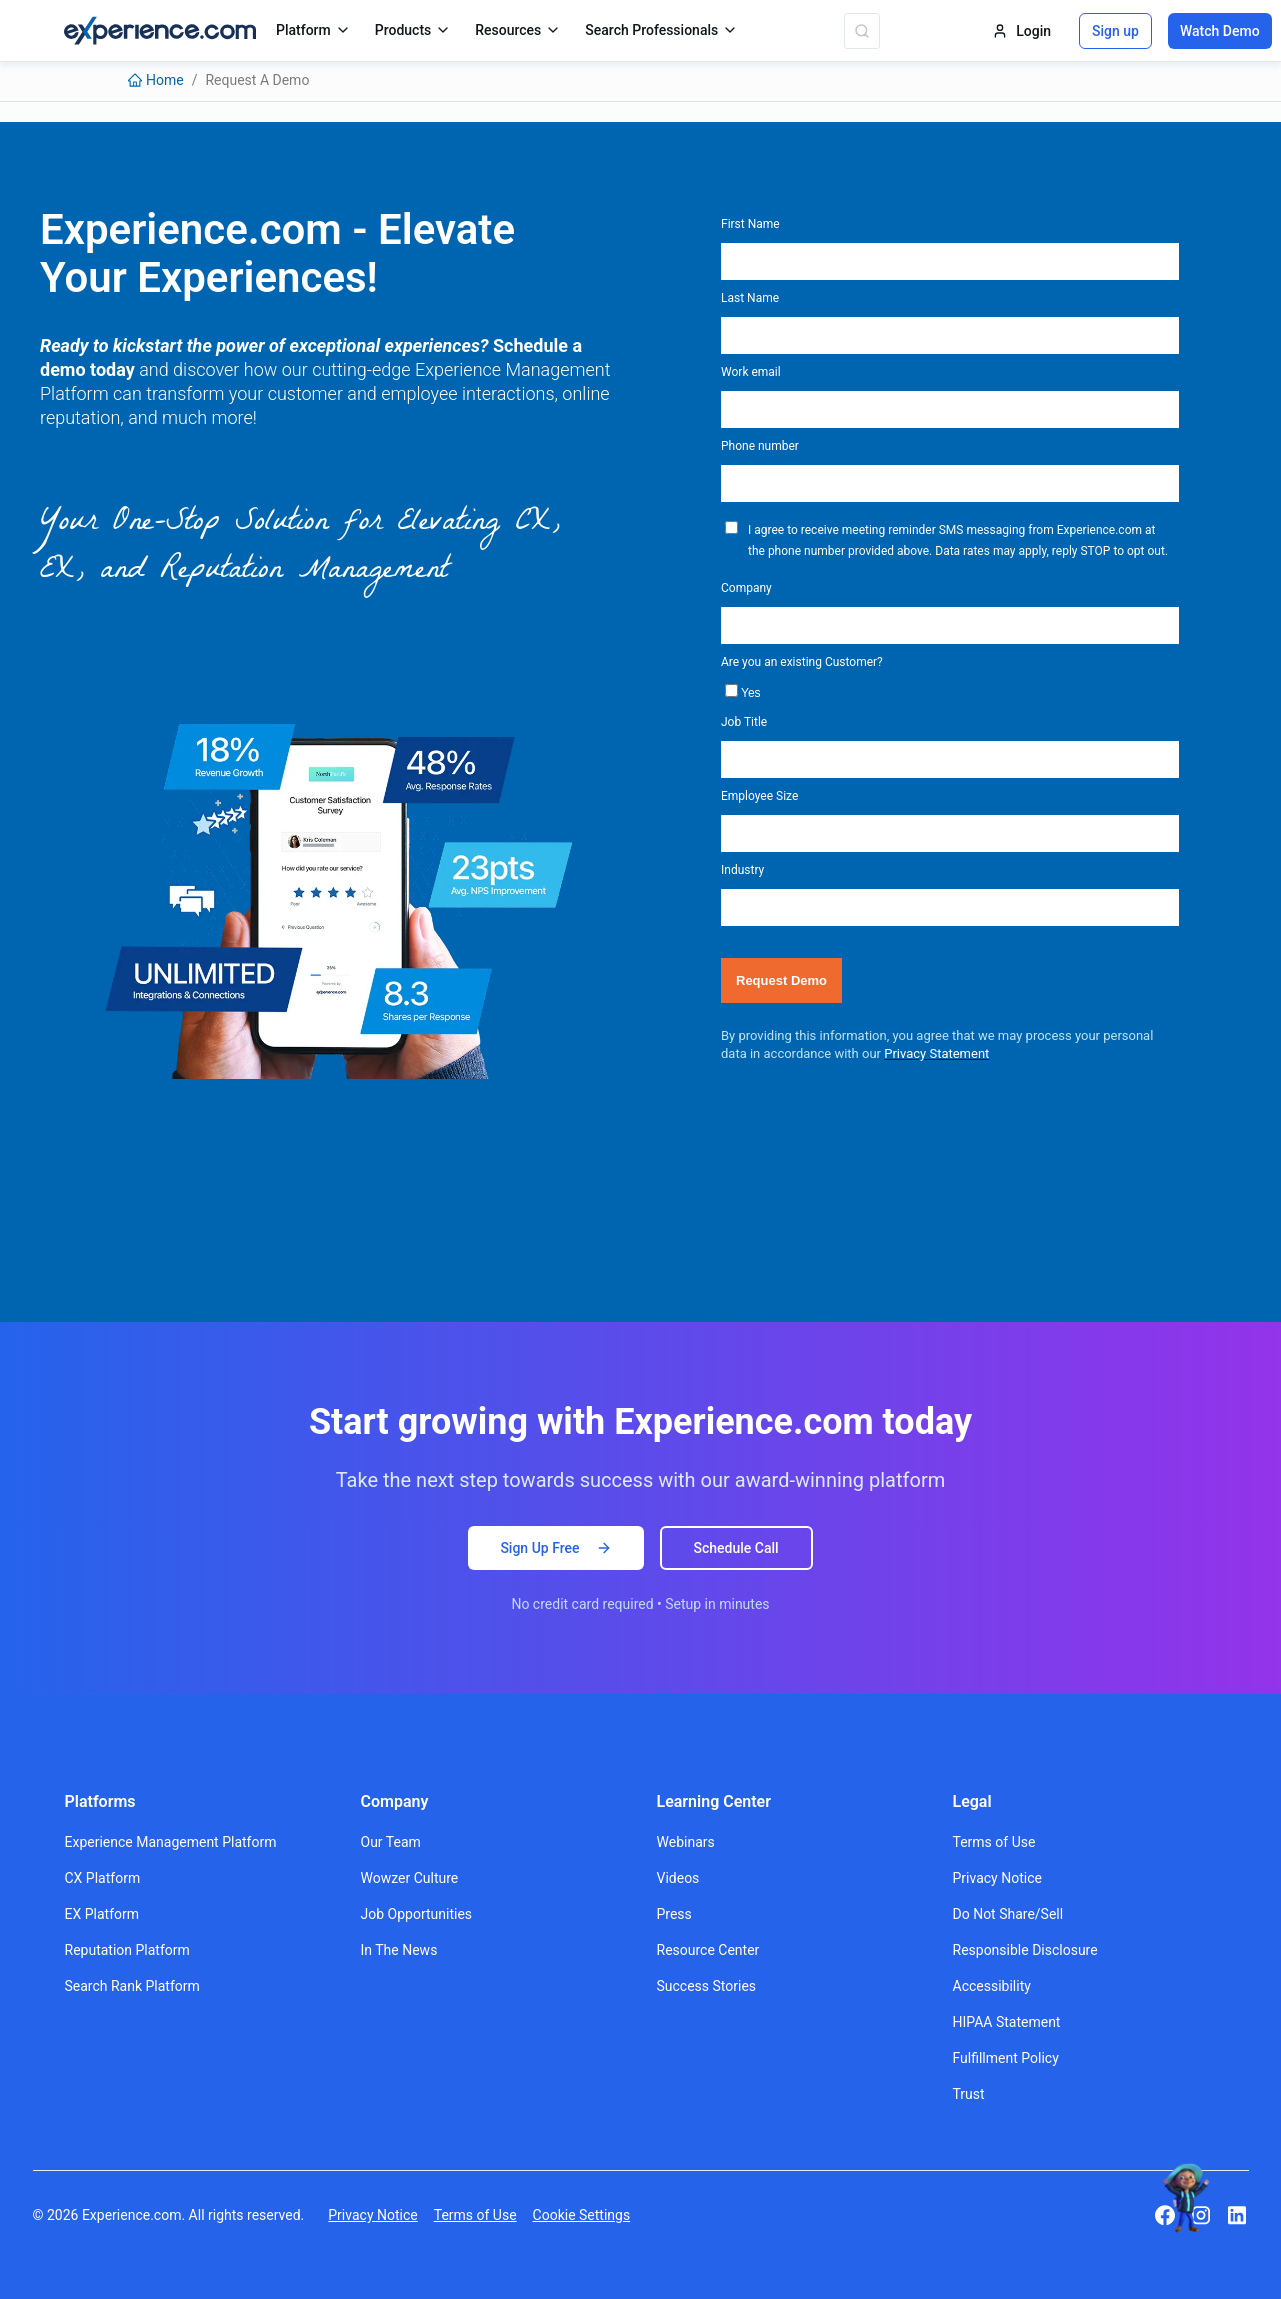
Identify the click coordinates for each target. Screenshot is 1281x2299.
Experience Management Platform (171, 1842)
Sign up (1115, 31)
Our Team (391, 1842)
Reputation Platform (127, 1950)
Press (674, 1914)
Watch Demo (1220, 31)
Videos (678, 1878)
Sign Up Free (555, 1548)
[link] (156, 80)
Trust (969, 2094)
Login (1021, 31)
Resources (518, 30)
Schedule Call (736, 1548)
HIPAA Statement (1007, 2022)
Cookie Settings (582, 2215)
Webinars (686, 1842)
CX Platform (103, 1878)
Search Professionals (661, 30)
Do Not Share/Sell (1008, 1914)
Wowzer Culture (410, 1878)
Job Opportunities (417, 1914)
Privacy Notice (997, 1878)
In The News (399, 1950)
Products (413, 30)
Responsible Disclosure (1025, 1950)
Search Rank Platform (132, 1986)
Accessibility (992, 1986)
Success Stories (707, 1986)
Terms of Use (994, 1842)
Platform (313, 30)
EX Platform (102, 1914)
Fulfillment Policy (1006, 2058)
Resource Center (708, 1950)
